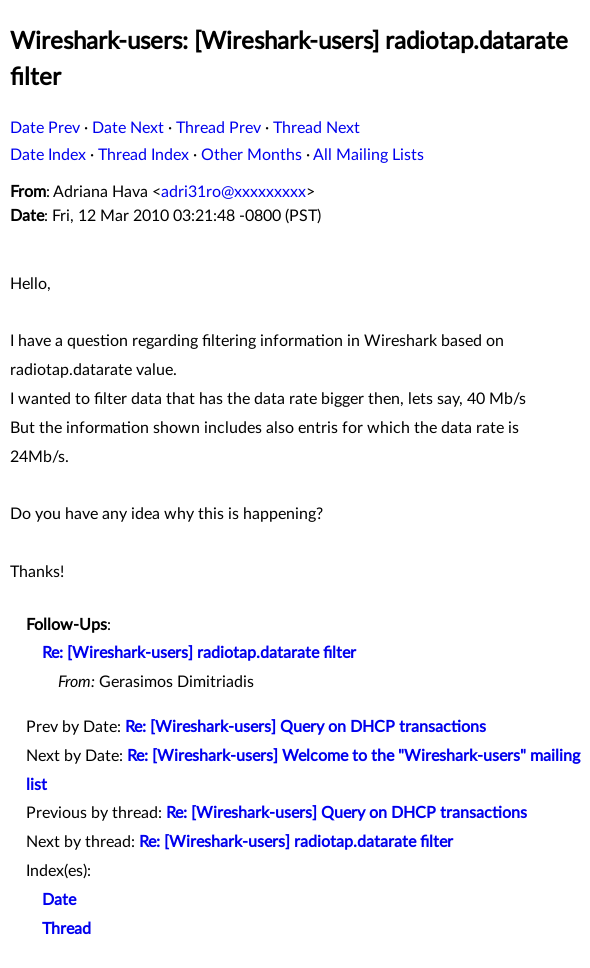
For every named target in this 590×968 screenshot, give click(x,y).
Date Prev (45, 128)
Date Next (128, 128)
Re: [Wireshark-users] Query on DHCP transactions (305, 727)
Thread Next (316, 128)
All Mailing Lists (368, 155)
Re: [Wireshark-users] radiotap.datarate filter (199, 653)
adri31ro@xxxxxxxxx (233, 192)
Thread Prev (218, 128)
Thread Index (143, 155)
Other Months (251, 155)
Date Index (48, 155)
